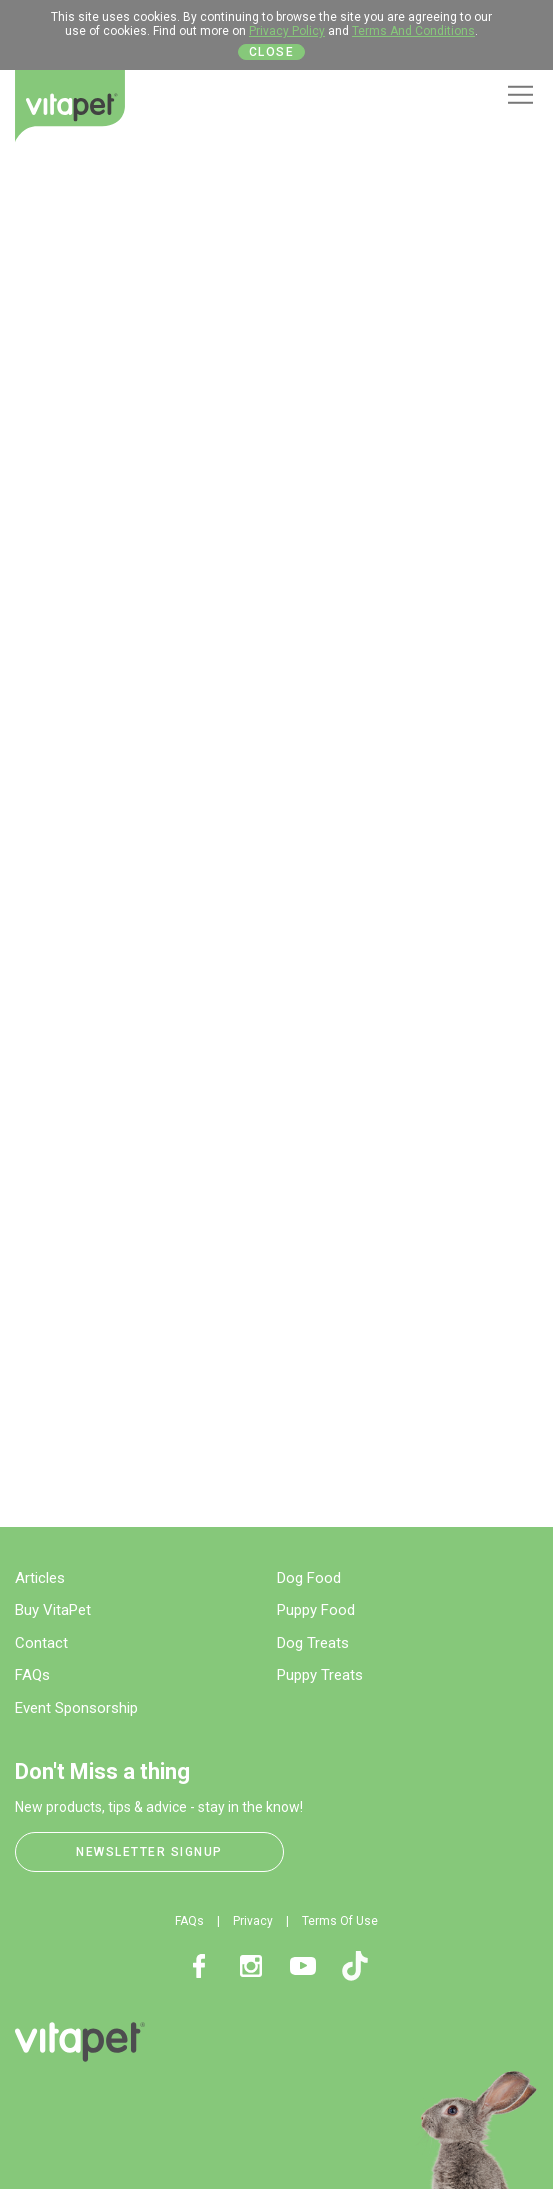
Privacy (253, 1921)
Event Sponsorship (76, 1708)
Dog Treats (313, 1643)
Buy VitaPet (53, 1610)
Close (272, 52)
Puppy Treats (320, 1675)
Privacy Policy (287, 31)
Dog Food (309, 1578)
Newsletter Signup (149, 1852)
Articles (40, 1578)
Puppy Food (316, 1610)
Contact (41, 1643)
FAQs (32, 1675)
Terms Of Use (340, 1921)
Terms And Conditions (413, 31)
